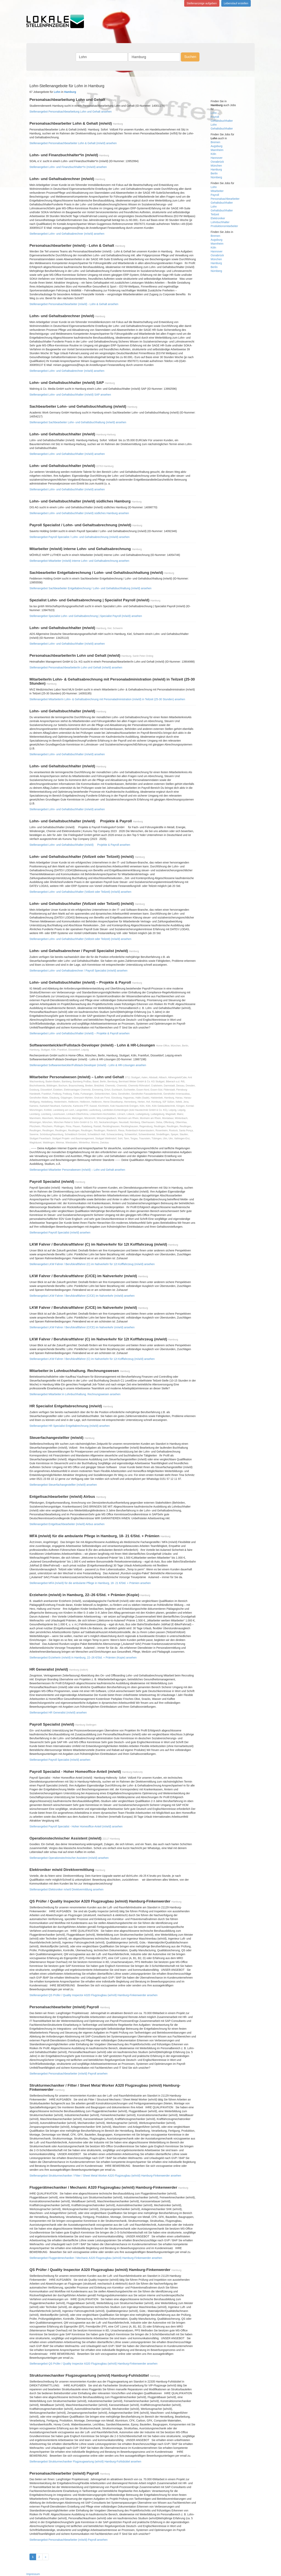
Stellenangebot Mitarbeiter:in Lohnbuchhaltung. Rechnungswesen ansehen (74, 1394)
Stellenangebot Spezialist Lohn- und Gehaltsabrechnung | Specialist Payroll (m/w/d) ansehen (85, 616)
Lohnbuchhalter (220, 222)
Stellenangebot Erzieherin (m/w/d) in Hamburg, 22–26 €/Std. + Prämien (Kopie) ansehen (83, 1657)
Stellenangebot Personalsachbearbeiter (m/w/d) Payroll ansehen (68, 2073)
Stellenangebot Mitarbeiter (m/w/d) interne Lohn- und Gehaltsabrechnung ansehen (79, 560)
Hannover (217, 157)
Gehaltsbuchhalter (222, 120)
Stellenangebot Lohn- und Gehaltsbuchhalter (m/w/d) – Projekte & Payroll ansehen (79, 1033)
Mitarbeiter (217, 191)
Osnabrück (217, 161)
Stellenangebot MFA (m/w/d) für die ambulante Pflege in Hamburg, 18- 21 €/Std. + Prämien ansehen (90, 1583)
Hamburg (216, 169)
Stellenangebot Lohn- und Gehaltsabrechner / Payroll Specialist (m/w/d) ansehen (78, 970)
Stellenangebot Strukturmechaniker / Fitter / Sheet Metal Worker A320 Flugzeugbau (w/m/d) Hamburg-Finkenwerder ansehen (105, 2175)
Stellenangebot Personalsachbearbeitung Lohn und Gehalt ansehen (70, 111)
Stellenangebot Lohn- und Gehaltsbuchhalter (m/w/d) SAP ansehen (70, 394)
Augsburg (216, 146)
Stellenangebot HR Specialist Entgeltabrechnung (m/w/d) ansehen (69, 1425)
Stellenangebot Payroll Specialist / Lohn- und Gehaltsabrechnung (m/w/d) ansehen (79, 537)
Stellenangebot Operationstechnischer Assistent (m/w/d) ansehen (68, 1857)
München (216, 165)
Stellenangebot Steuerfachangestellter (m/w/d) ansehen (63, 1484)
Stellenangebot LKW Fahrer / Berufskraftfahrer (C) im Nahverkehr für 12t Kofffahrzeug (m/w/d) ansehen (92, 1264)
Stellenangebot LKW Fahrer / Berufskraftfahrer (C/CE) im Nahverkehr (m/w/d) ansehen (81, 1295)
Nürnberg (216, 177)
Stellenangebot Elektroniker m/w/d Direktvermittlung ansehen (66, 1889)
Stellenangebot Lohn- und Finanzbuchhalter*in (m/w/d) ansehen (68, 167)
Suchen (190, 57)
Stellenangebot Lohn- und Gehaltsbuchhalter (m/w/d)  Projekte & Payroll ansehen (79, 844)
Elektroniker (218, 218)
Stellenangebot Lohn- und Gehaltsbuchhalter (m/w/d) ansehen (67, 453)
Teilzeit (215, 214)
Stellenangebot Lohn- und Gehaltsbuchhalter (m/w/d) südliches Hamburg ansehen (79, 513)
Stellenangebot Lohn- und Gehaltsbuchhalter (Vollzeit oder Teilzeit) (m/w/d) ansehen (80, 891)
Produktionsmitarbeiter (224, 226)
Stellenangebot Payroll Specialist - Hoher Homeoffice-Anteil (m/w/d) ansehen (76, 1826)
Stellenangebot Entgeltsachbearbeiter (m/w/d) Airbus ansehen (66, 1524)
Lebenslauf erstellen (236, 3)
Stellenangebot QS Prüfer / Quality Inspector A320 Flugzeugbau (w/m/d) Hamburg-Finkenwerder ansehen (93, 1995)
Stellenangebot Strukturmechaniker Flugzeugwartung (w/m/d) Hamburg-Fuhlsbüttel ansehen (85, 2461)
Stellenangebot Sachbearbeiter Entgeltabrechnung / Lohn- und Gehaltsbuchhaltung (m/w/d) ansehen (90, 588)
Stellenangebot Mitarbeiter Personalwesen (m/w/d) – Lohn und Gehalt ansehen (77, 1169)
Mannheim (217, 150)
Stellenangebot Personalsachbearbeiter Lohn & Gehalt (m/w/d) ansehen (73, 143)
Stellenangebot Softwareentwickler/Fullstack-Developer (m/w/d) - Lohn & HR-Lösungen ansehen (87, 1065)
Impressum (33, 2574)
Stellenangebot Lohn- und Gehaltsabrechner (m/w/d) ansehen (66, 233)
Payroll (215, 116)
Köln (213, 153)
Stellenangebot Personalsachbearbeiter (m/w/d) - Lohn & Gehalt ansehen (73, 304)
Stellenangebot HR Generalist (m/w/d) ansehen (58, 1712)
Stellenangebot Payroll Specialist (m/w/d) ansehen (59, 1232)
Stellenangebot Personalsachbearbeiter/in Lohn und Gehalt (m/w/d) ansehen (75, 667)
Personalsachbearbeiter (225, 198)
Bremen (215, 142)
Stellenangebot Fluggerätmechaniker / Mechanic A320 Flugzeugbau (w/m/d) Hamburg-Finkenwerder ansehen (95, 2257)
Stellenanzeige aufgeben (202, 3)
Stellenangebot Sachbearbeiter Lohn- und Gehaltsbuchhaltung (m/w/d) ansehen (77, 422)
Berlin (214, 173)
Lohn (214, 112)
